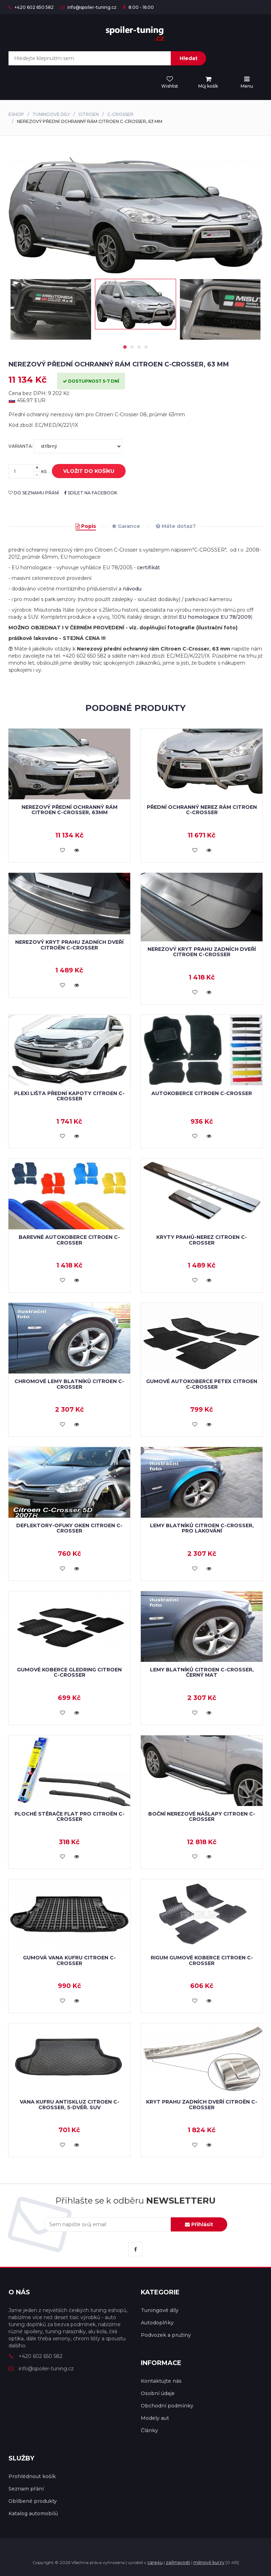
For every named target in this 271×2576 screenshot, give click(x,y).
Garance (126, 526)
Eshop (16, 114)
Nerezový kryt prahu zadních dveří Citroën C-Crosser (69, 945)
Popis (86, 526)
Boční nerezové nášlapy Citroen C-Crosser (201, 1816)
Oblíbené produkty (32, 2501)
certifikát (148, 567)
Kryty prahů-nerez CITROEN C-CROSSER (201, 1240)
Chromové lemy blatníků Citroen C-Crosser (69, 1384)
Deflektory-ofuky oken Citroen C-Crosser (69, 1528)
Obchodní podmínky (167, 2405)
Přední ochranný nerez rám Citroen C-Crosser (202, 810)
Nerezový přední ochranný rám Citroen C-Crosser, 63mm (70, 810)
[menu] (208, 82)
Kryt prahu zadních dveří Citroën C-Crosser (201, 2104)
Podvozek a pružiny (166, 2335)
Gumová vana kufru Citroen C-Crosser (69, 1960)
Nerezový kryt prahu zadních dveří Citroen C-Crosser (201, 952)
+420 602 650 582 (31, 7)
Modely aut (155, 2418)
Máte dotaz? (176, 526)
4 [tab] (146, 347)
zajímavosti (178, 2562)
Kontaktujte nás (161, 2381)
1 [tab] (125, 347)
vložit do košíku (83, 471)
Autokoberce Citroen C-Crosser (201, 1093)
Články (149, 2430)
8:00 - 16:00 (138, 7)
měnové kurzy (208, 2562)
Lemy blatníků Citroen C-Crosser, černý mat (202, 1672)
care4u (155, 2562)
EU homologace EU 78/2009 (215, 617)
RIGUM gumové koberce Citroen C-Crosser (202, 1960)
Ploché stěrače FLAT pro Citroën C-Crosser (69, 1816)
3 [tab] (139, 347)
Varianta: (65, 446)
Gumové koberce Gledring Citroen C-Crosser (69, 1672)
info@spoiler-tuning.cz (88, 7)
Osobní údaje (158, 2393)
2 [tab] (132, 347)
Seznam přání (26, 2489)
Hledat (189, 58)
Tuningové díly (51, 114)
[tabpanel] (135, 304)
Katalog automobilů (33, 2513)
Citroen (88, 114)
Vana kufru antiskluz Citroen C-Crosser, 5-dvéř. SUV (69, 2104)
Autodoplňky (157, 2322)
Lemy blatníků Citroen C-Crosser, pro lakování (202, 1528)
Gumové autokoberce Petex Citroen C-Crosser (201, 1384)
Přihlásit (199, 2224)
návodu (132, 589)
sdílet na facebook (90, 492)
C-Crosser (120, 114)
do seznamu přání (33, 492)
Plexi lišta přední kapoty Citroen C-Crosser (69, 1096)
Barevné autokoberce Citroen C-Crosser (69, 1240)
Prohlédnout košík (32, 2476)
